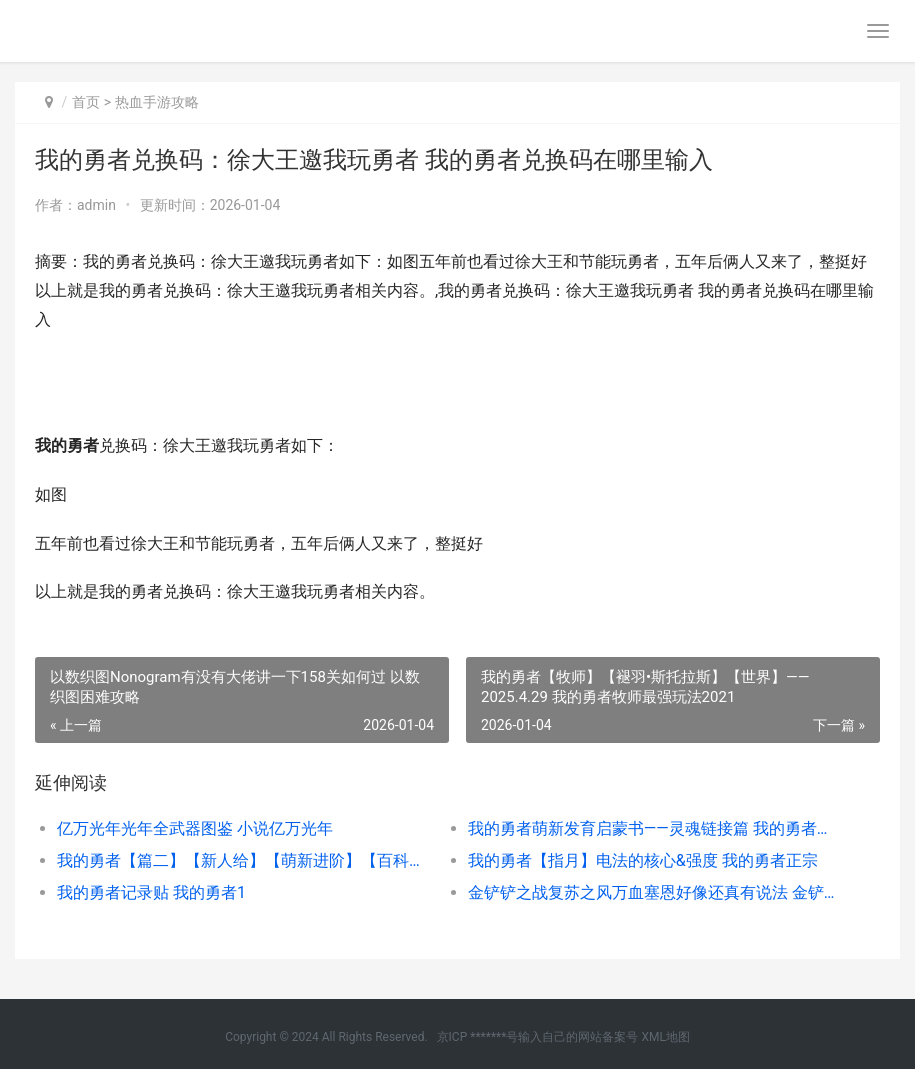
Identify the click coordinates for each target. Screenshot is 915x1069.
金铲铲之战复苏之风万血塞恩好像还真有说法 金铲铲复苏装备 (653, 892)
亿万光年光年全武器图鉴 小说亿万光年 (195, 828)
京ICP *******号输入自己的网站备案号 (538, 1037)
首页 (86, 102)
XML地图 (665, 1037)
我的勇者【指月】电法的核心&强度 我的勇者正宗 (643, 860)
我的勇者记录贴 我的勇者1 (151, 892)
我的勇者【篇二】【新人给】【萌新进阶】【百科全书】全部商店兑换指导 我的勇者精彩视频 (242, 860)
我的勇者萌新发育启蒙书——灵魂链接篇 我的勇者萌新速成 (653, 828)
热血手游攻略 (157, 102)
